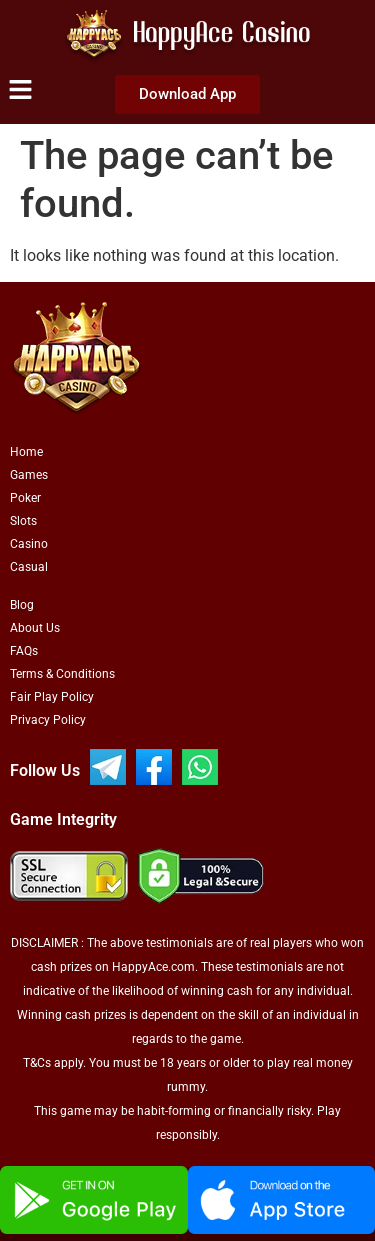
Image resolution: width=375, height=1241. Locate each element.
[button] (20, 91)
